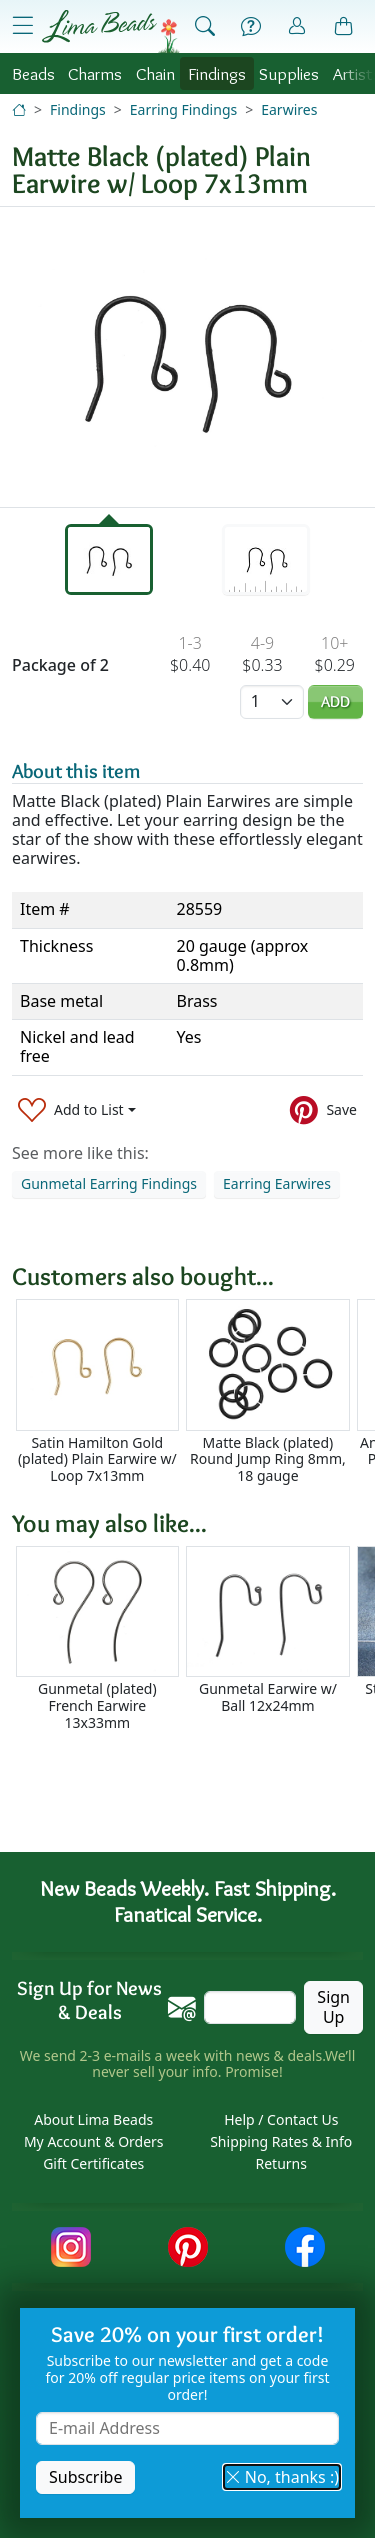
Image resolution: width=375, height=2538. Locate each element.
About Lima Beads (93, 2119)
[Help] (251, 27)
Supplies (289, 73)
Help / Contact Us (281, 2119)
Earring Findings (183, 109)
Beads (33, 73)
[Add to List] (77, 1110)
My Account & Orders (94, 2141)
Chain (155, 73)
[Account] (297, 26)
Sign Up (333, 2006)
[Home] (19, 109)
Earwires (289, 109)
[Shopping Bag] (344, 27)
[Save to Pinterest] (323, 1110)
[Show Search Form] (205, 27)
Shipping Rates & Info (281, 2141)
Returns (281, 2163)
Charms (95, 73)
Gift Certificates (93, 2163)
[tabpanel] (187, 357)
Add (335, 701)
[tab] (109, 559)
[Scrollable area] (193, 1391)
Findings (217, 73)
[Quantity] (272, 701)
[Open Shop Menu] (23, 26)
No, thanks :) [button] (282, 2477)
